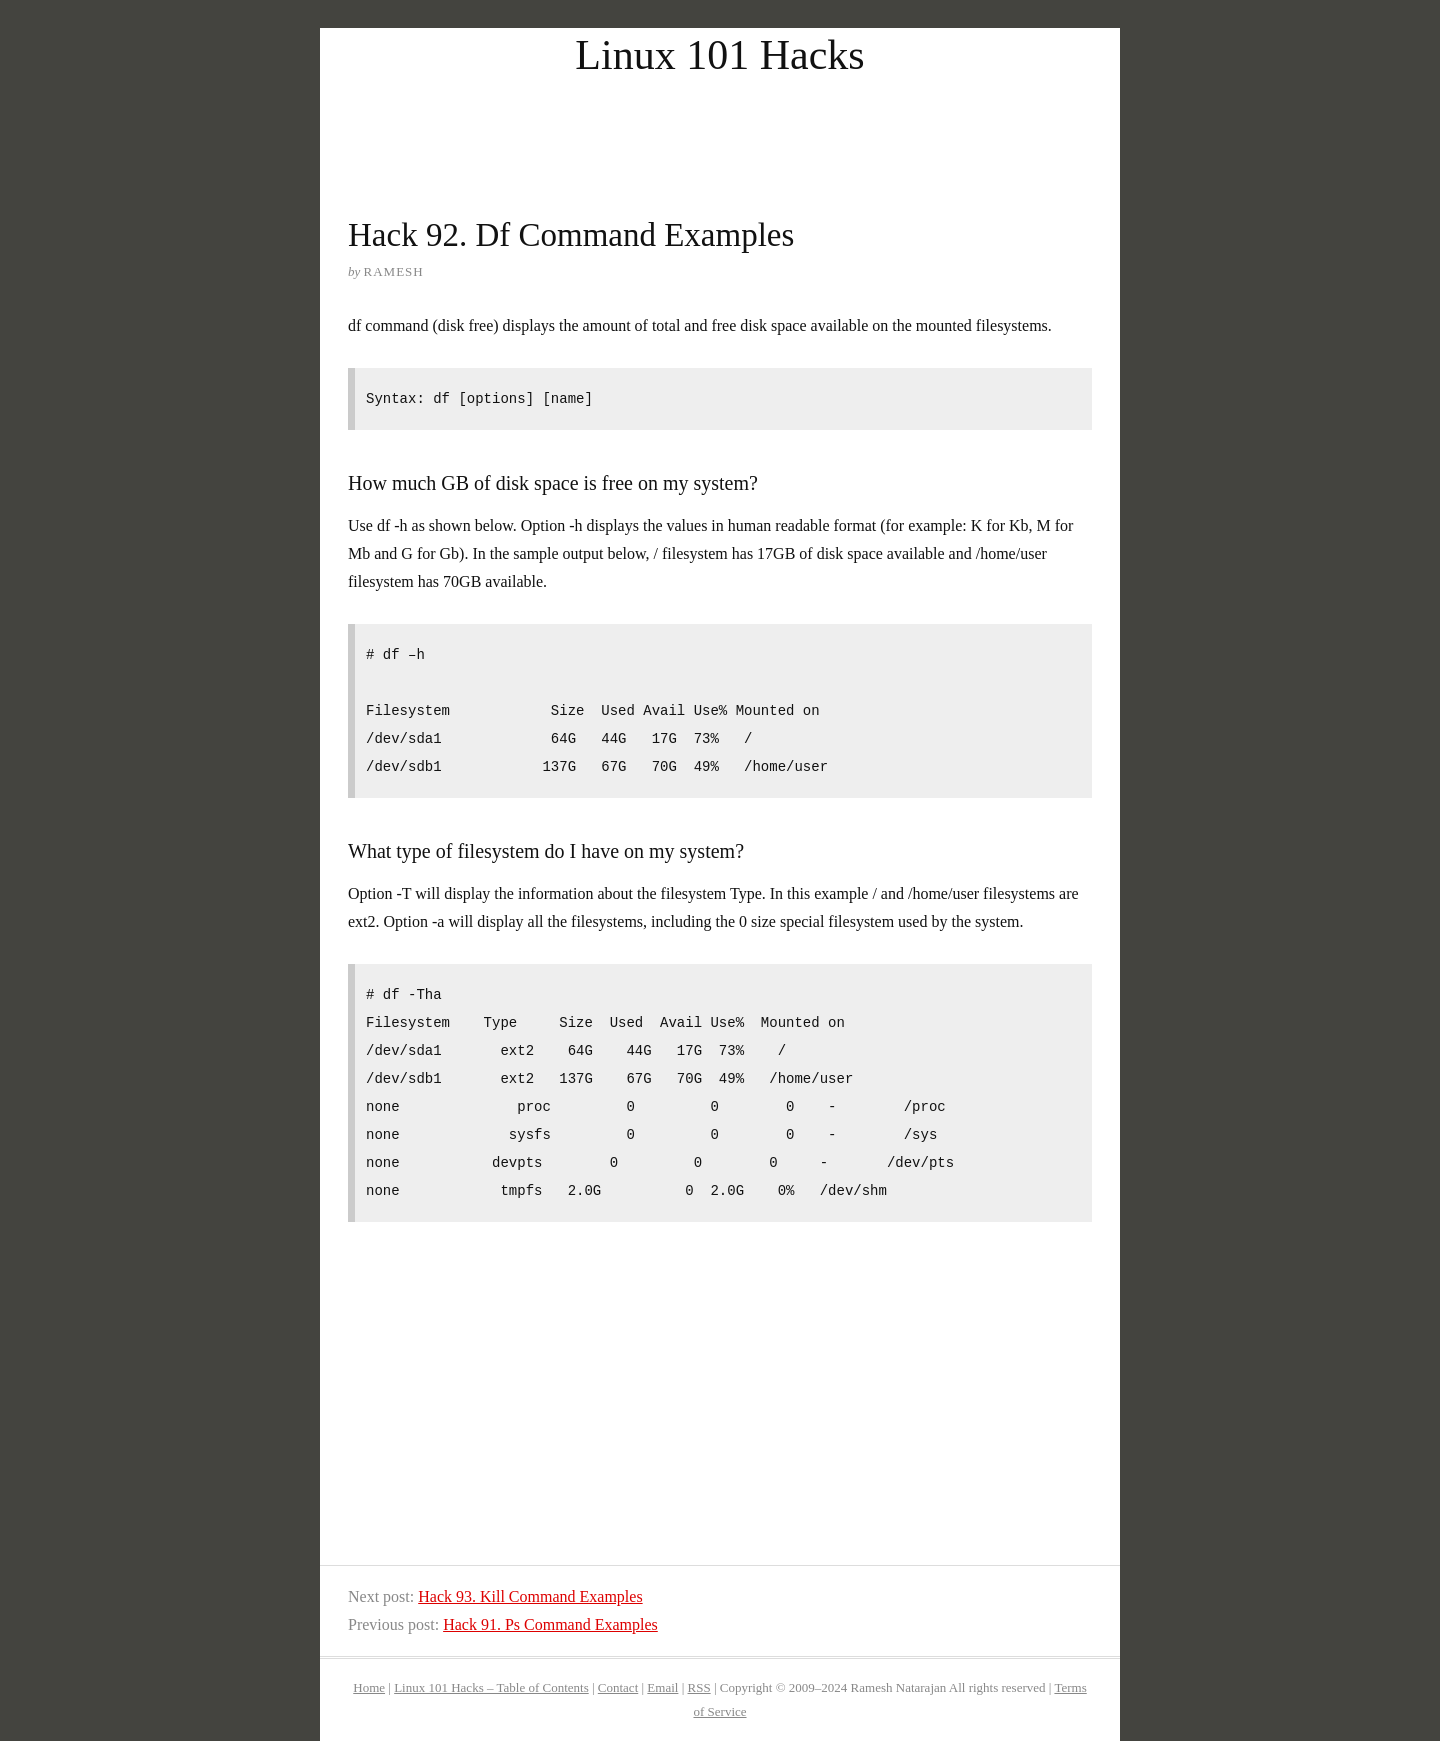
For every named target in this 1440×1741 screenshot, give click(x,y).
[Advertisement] (720, 128)
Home (369, 1687)
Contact (618, 1687)
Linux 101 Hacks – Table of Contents (491, 1687)
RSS (699, 1687)
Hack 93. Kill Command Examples (530, 1596)
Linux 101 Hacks (719, 55)
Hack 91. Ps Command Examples (550, 1624)
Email (662, 1687)
